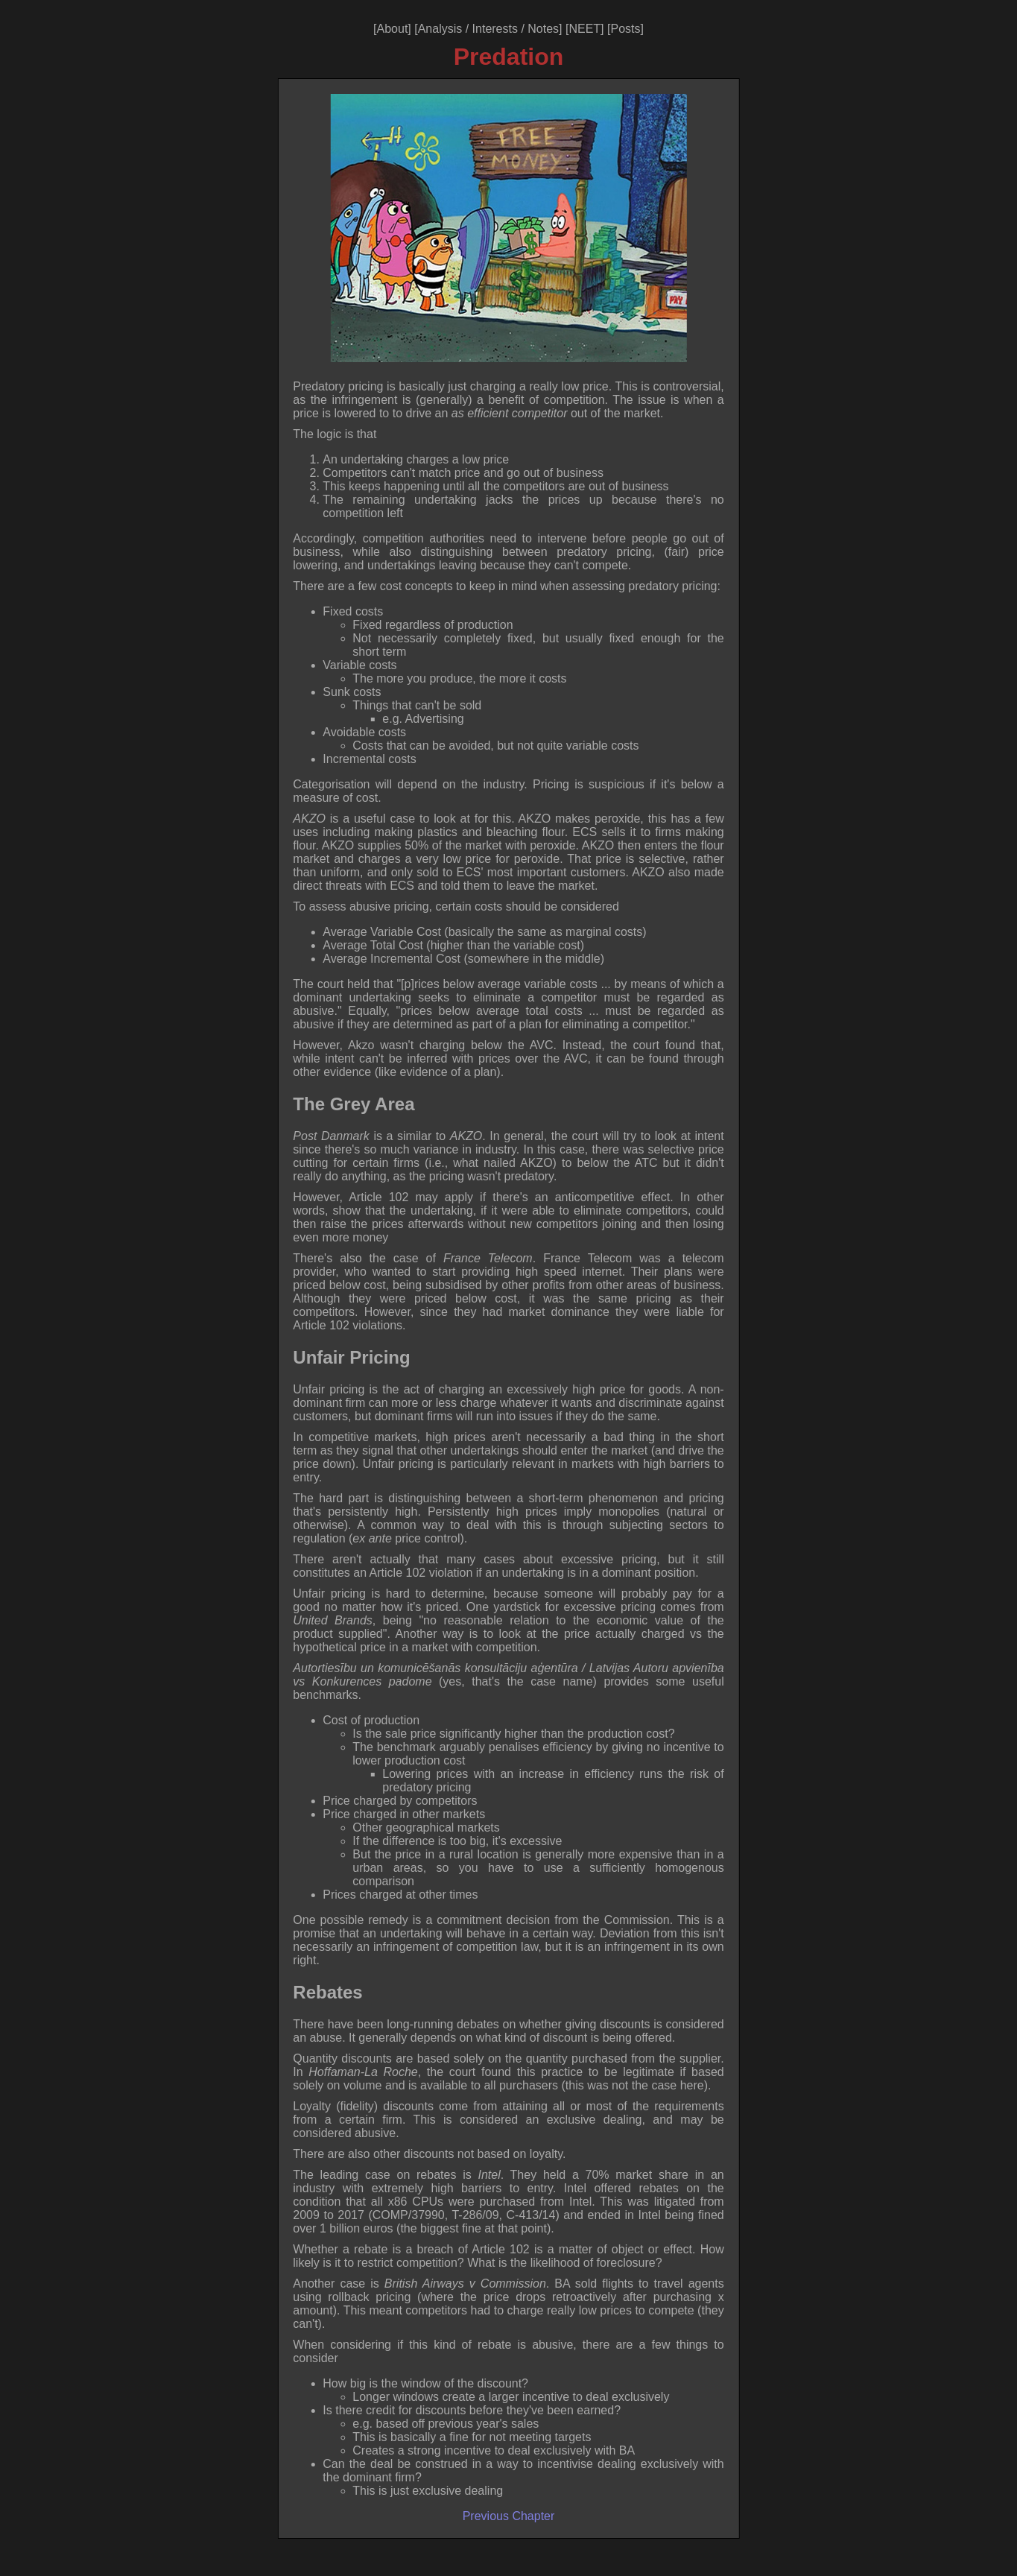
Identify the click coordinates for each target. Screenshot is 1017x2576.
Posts (625, 28)
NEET (584, 28)
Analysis (440, 28)
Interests (495, 28)
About (392, 28)
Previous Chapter (509, 2516)
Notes (543, 28)
